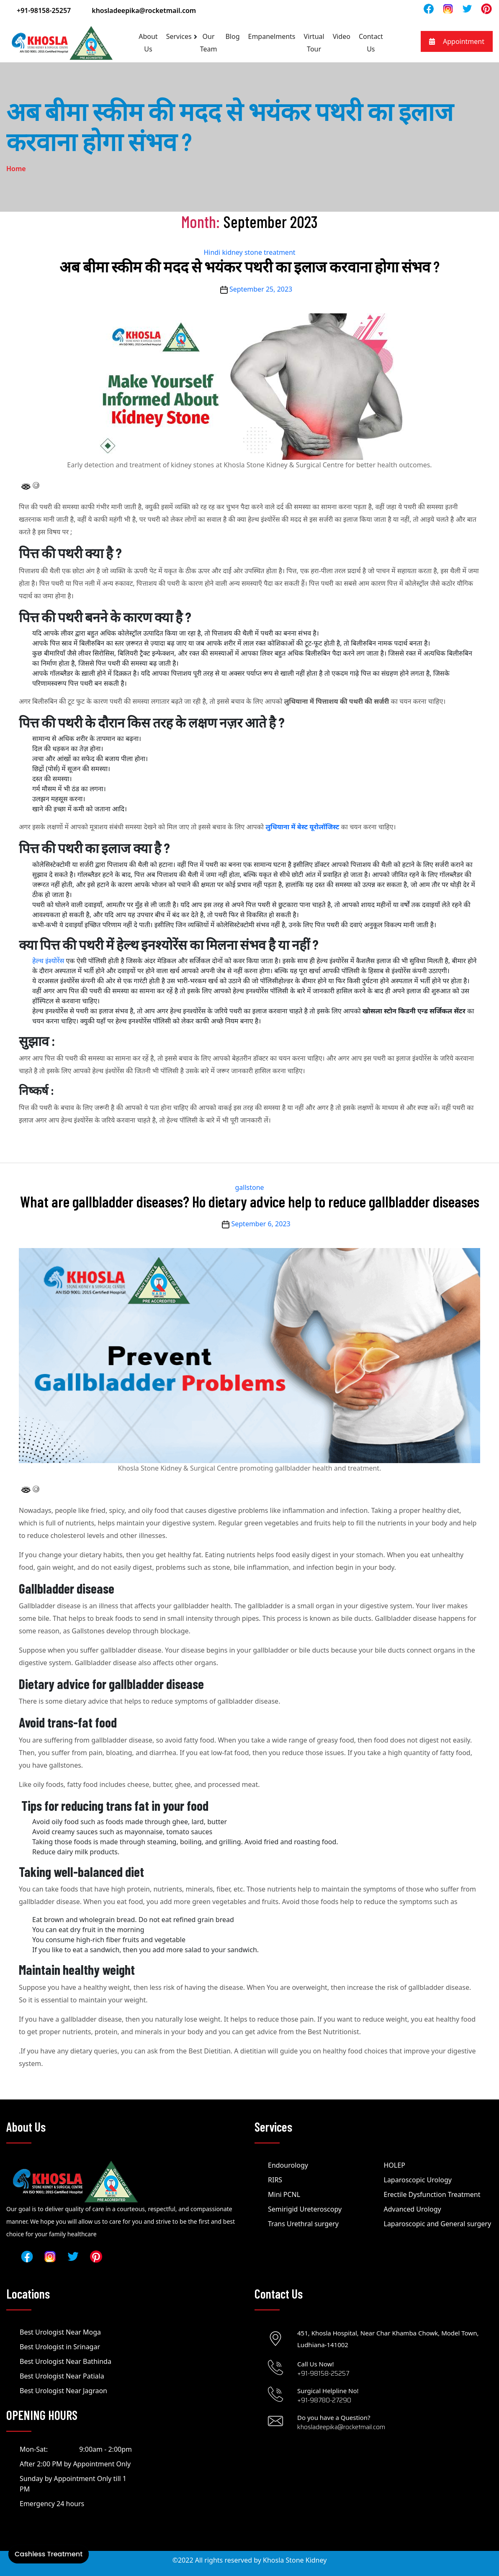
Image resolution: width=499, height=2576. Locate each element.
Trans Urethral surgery (303, 2223)
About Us (148, 43)
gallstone (249, 1187)
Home (16, 168)
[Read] (448, 8)
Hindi (211, 252)
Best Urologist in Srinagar (60, 2346)
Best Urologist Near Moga (60, 2332)
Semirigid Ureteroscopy (305, 2209)
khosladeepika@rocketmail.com (144, 10)
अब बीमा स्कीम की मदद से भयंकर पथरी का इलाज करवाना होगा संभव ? (249, 266)
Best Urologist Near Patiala (62, 2376)
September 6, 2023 (260, 1223)
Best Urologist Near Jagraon (63, 2390)
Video (341, 36)
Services (179, 36)
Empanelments (272, 36)
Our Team (208, 43)
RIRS (275, 2179)
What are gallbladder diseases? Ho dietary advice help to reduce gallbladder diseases (249, 1201)
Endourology (288, 2165)
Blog (232, 36)
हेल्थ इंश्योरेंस (48, 960)
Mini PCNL (284, 2194)
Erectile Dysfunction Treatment (432, 2194)
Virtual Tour (314, 43)
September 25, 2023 (260, 289)
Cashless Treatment (48, 2554)
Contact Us (371, 43)
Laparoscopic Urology (418, 2179)
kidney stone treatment (258, 252)
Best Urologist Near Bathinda (65, 2361)
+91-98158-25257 (44, 10)
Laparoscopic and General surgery (437, 2223)
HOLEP (394, 2165)
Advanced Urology (412, 2209)
